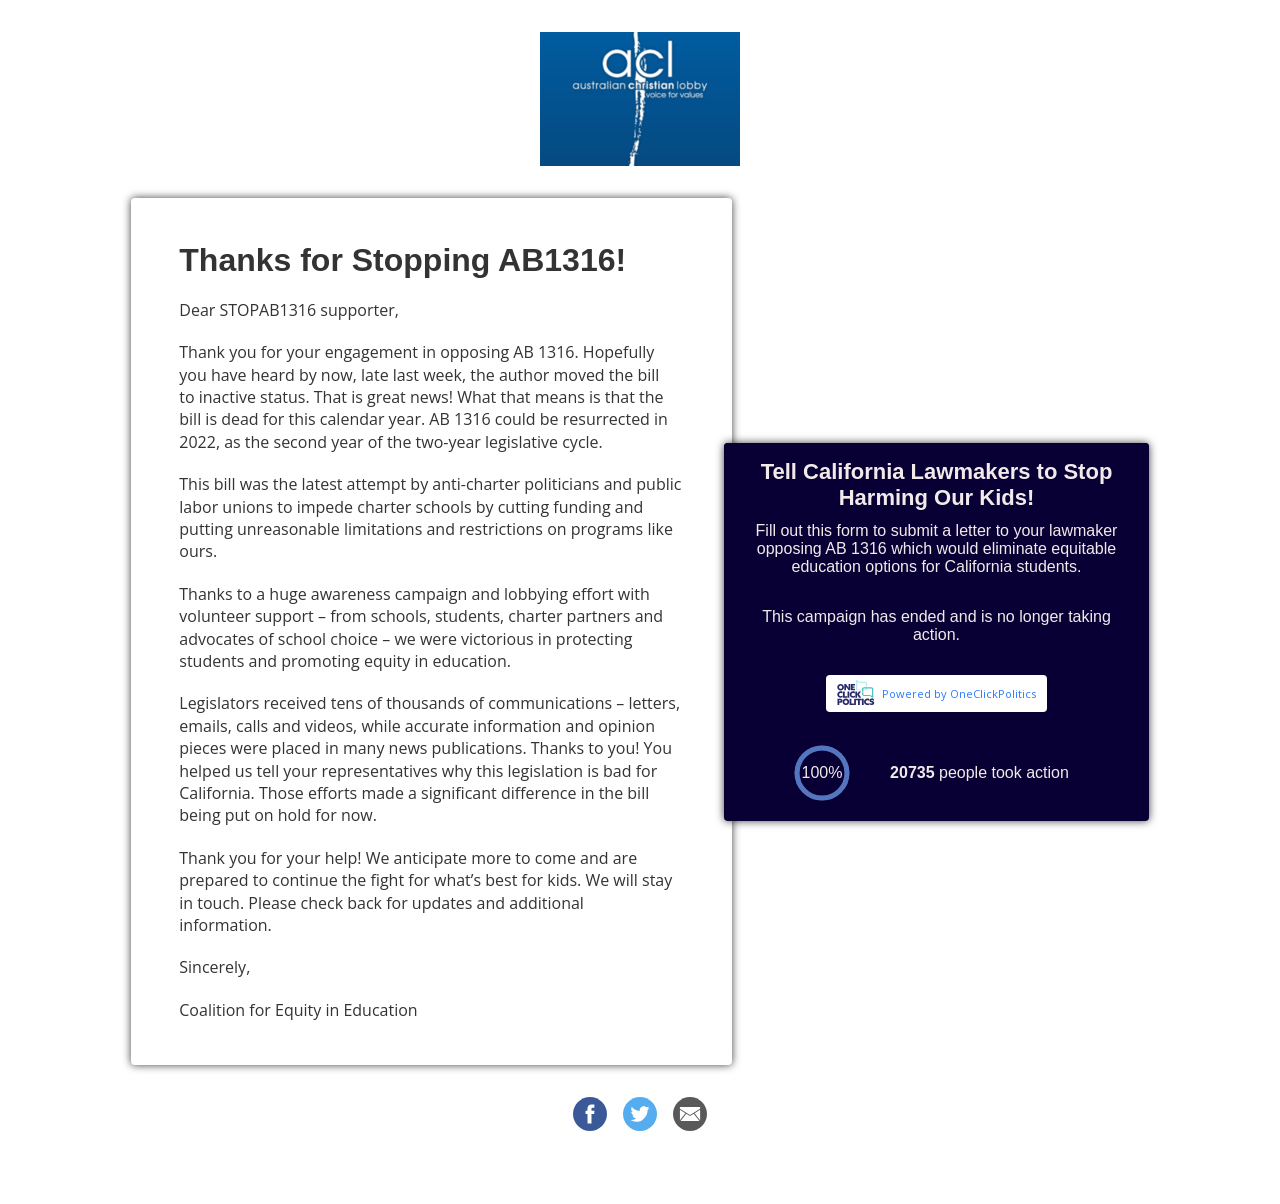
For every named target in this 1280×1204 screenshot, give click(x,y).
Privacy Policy (813, 1173)
